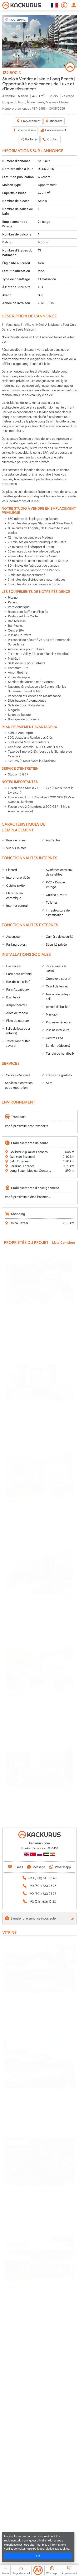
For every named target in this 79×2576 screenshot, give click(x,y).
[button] (39, 41)
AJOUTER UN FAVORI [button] (16, 19)
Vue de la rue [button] (24, 130)
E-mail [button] (15, 1866)
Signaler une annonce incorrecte (39, 1918)
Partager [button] (29, 139)
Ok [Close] (38, 2556)
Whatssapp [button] (60, 1866)
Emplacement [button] (29, 121)
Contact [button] (51, 139)
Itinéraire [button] (54, 121)
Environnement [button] (53, 130)
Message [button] (36, 1866)
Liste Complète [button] (63, 1243)
